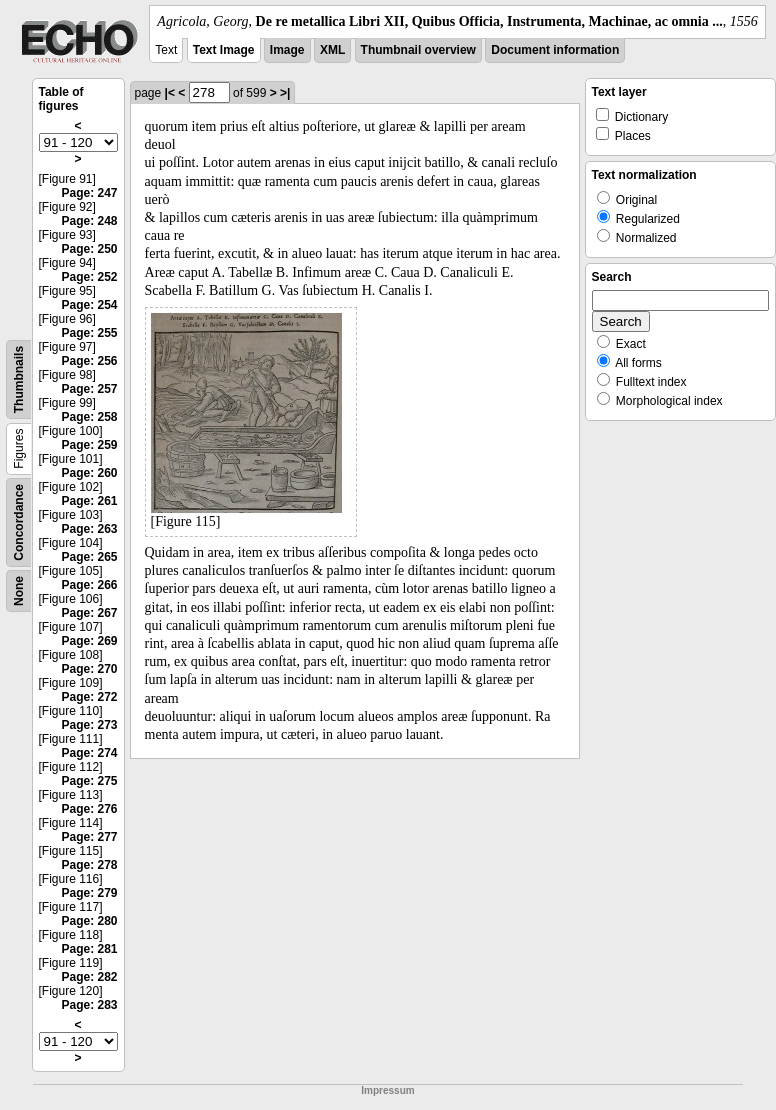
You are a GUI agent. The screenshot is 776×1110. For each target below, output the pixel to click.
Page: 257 (89, 389)
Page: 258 (89, 417)
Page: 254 (89, 305)
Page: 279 (89, 893)
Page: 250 (89, 249)
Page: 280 (89, 921)
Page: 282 (89, 977)
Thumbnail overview (418, 50)
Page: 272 (89, 697)
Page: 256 (89, 361)
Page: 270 (89, 669)
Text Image (224, 50)
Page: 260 (89, 473)
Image (287, 50)
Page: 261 (89, 501)
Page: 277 (89, 837)
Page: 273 (89, 725)
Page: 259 (89, 445)
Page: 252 (89, 277)
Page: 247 (89, 193)
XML (332, 50)
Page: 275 (89, 781)
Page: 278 (89, 865)
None (19, 591)
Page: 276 (89, 809)
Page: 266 (89, 585)
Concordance (19, 522)
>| (285, 93)
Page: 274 (89, 753)
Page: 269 (89, 641)
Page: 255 (89, 333)
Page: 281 (89, 949)
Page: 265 (89, 557)
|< (170, 93)
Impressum (387, 1090)
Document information (555, 50)
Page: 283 (89, 1005)
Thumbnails (19, 379)
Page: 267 (89, 613)
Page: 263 (89, 529)
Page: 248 (89, 221)
